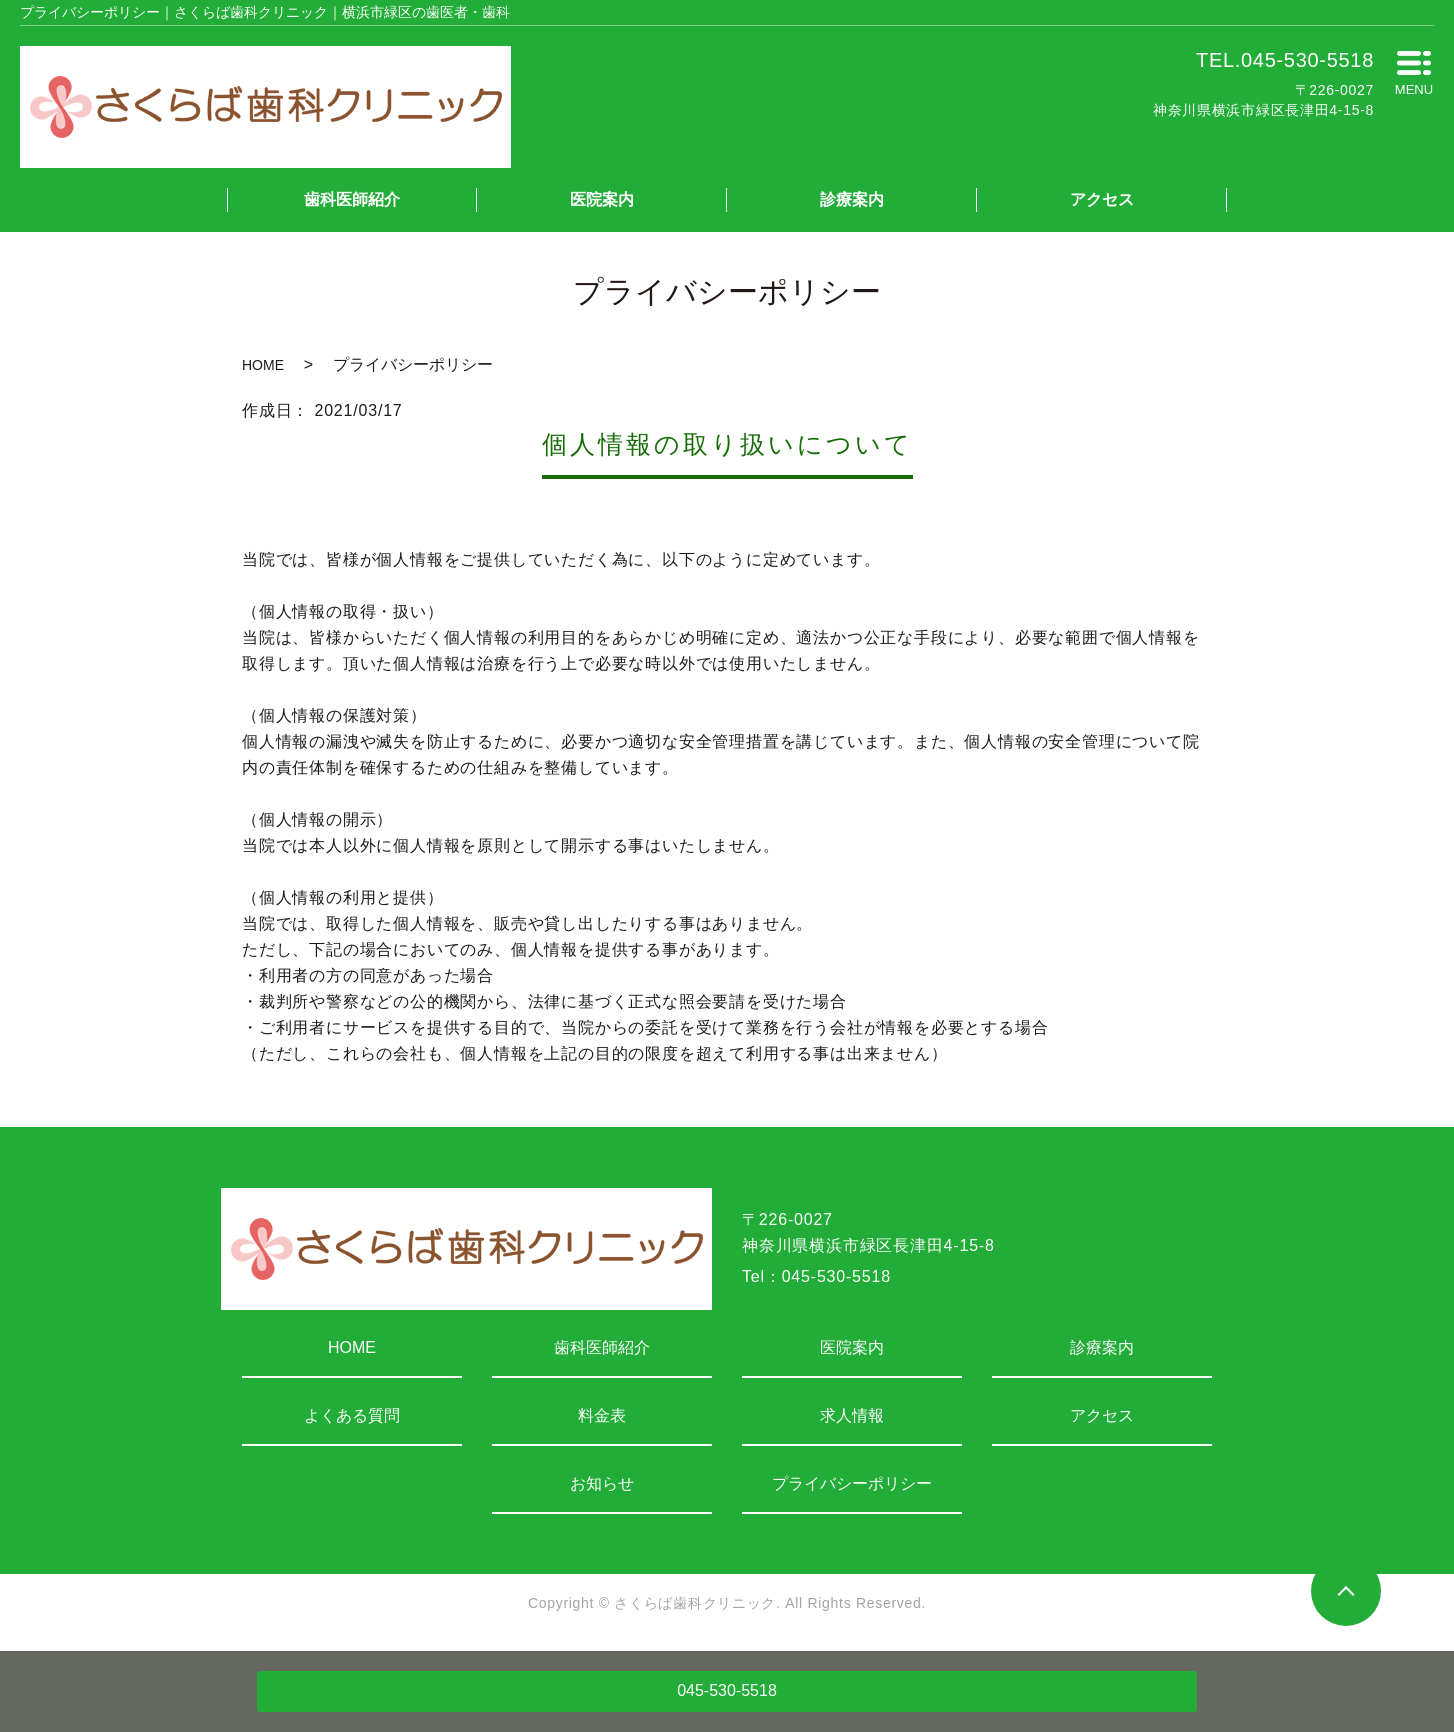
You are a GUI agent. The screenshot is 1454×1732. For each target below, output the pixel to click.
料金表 (602, 1415)
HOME (263, 365)
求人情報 (852, 1415)
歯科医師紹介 (352, 199)
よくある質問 (352, 1415)
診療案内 (852, 199)
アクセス (1102, 199)
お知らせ (602, 1483)
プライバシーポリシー (852, 1483)
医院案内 (602, 199)
